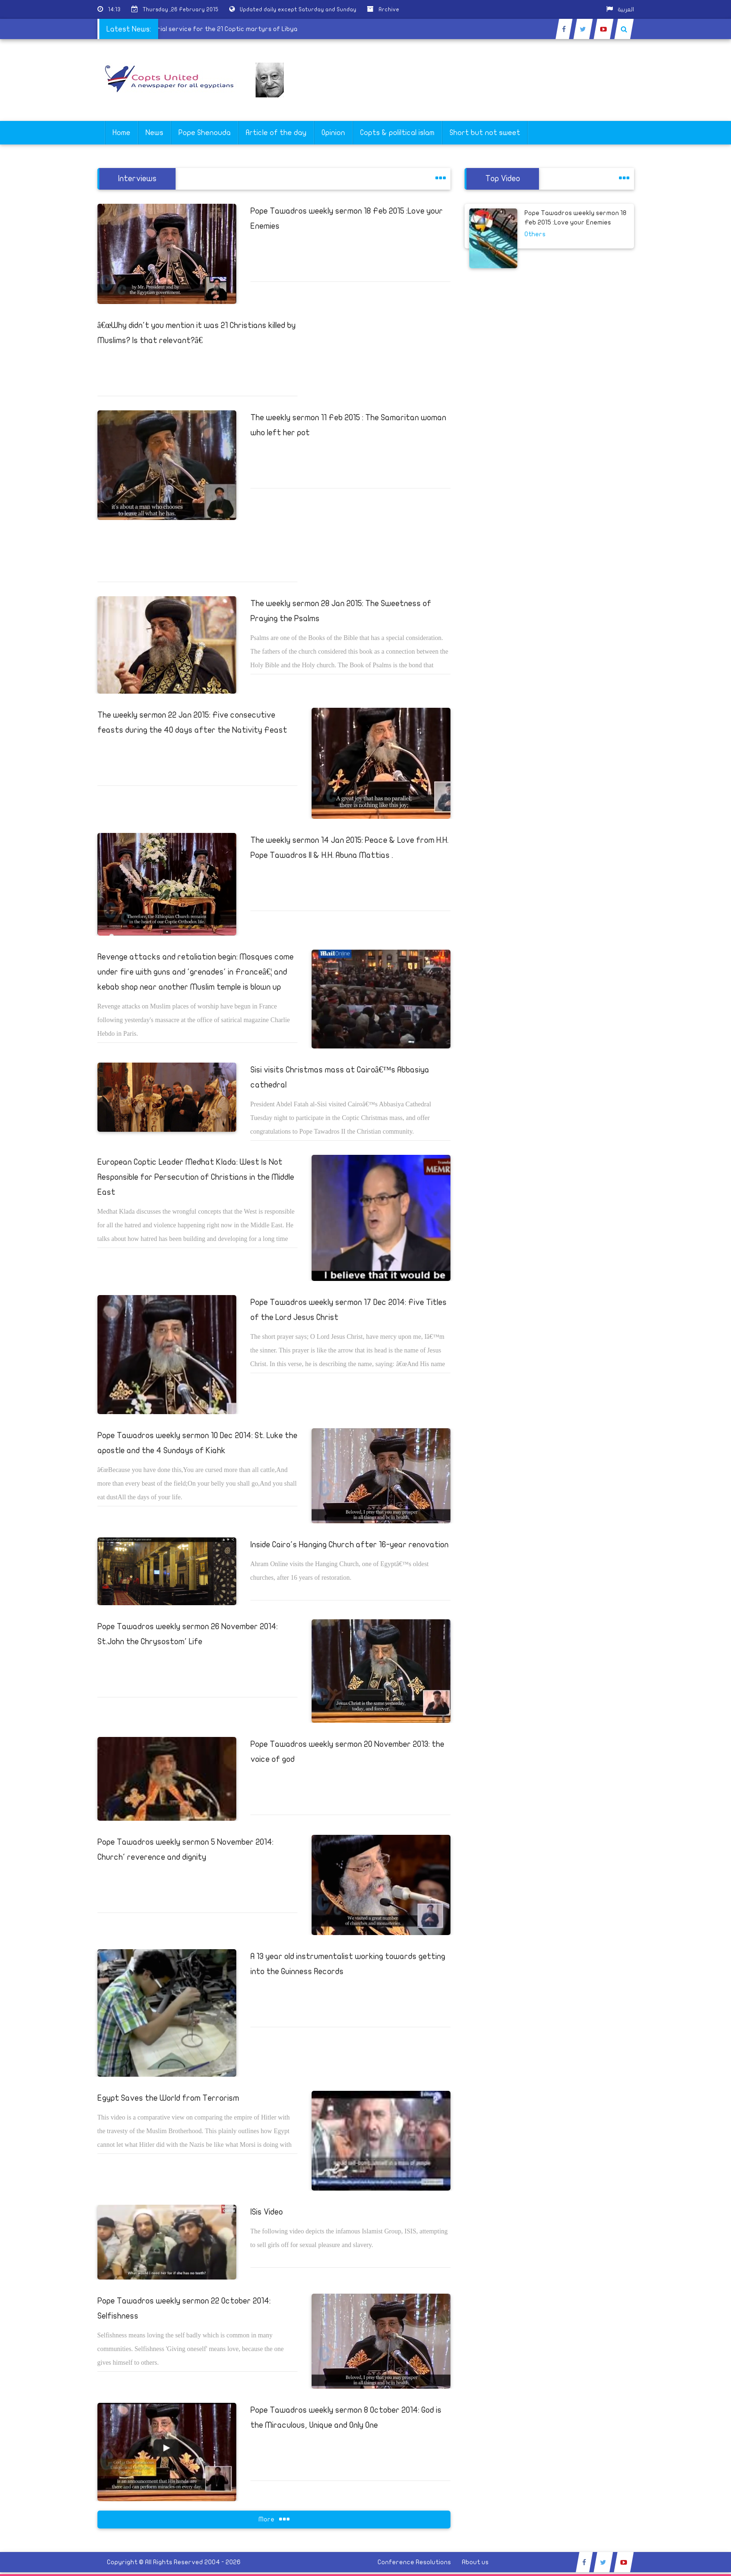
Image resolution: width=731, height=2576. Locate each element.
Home (121, 132)
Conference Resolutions (414, 2562)
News (154, 132)
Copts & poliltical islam (397, 132)
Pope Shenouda (204, 132)
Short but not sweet (485, 132)
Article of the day (276, 132)
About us (475, 2562)
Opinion (333, 132)
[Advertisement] (686, 297)
